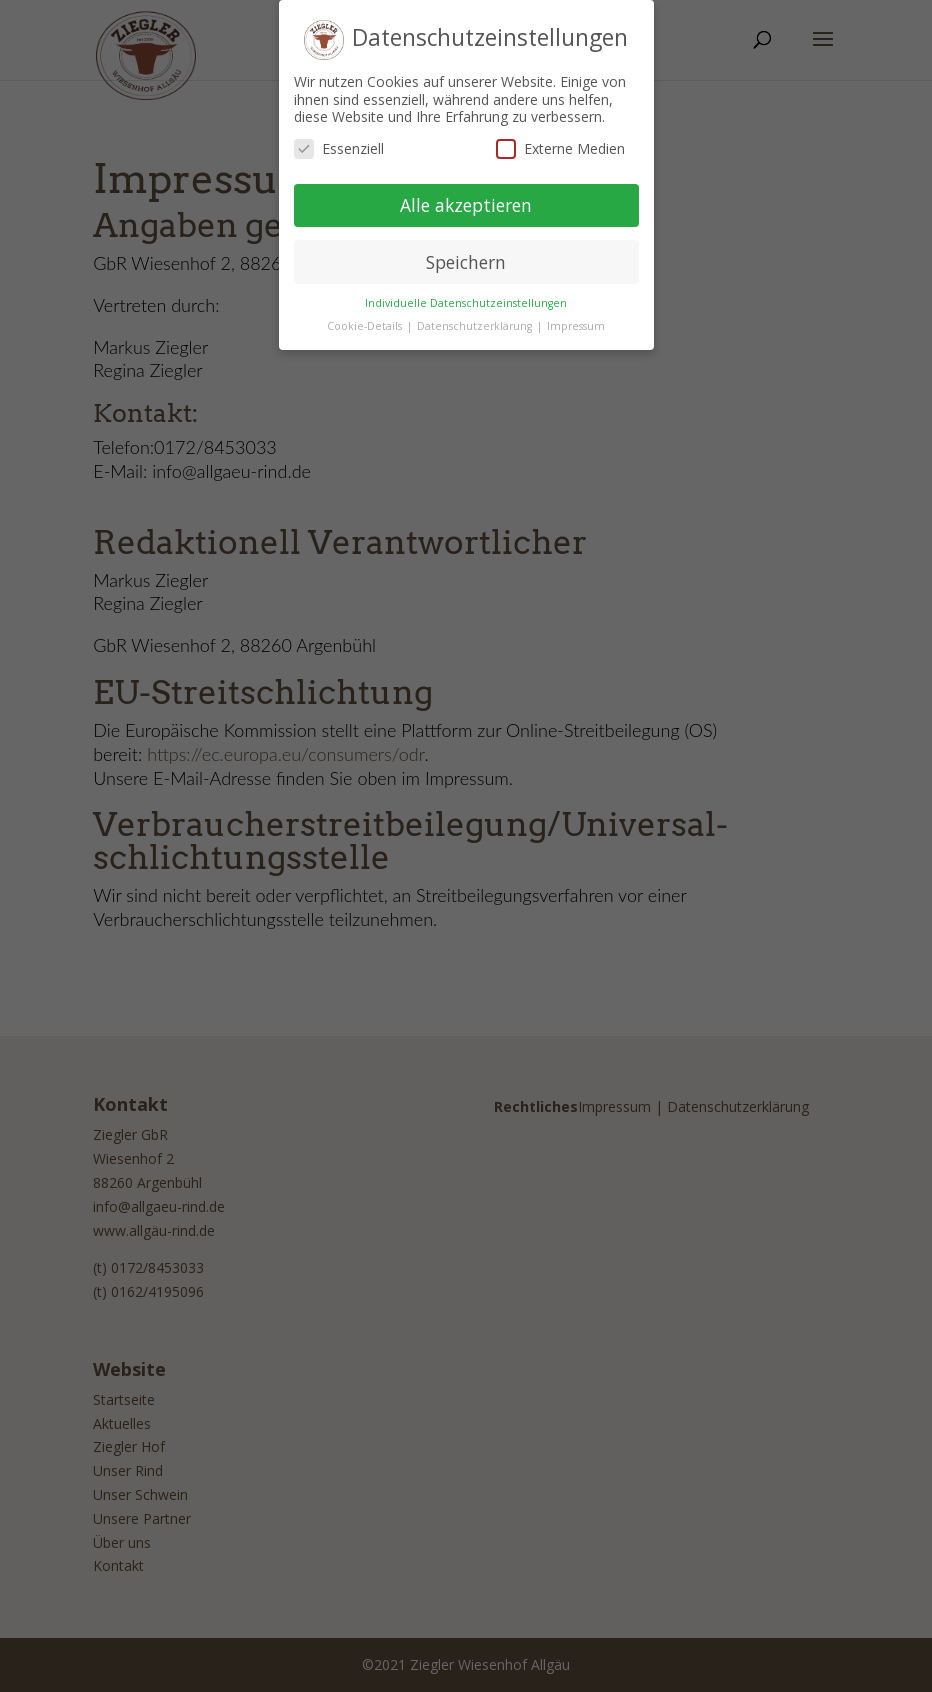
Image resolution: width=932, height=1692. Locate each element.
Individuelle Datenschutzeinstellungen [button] (466, 296)
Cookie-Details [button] (366, 319)
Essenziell (339, 141)
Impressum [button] (576, 319)
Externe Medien (560, 141)
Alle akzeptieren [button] (466, 198)
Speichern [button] (466, 254)
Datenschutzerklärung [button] (476, 319)
